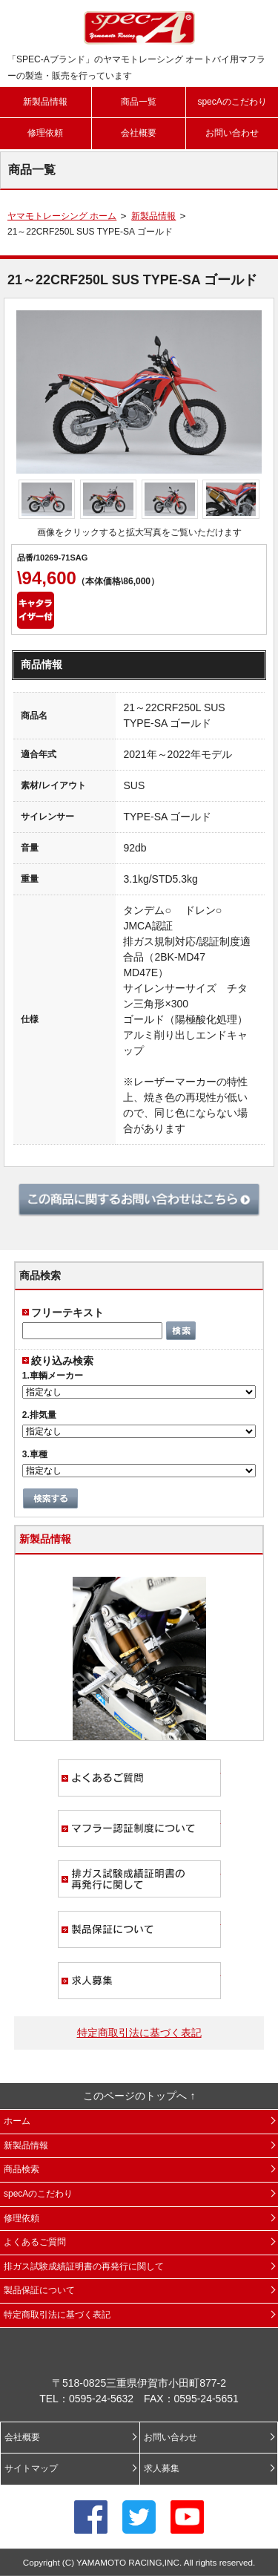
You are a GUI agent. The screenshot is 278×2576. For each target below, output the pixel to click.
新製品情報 (45, 102)
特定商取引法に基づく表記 (139, 2033)
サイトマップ (31, 2468)
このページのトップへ (135, 2096)
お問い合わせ (232, 133)
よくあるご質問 (139, 1778)
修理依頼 (45, 133)
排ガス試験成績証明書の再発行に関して (139, 1878)
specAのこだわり (231, 102)
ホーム (17, 2121)
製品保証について (139, 1929)
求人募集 (139, 1980)
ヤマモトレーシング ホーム (61, 216)
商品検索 (21, 2169)
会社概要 (138, 133)
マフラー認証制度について (139, 1828)
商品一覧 (138, 102)
